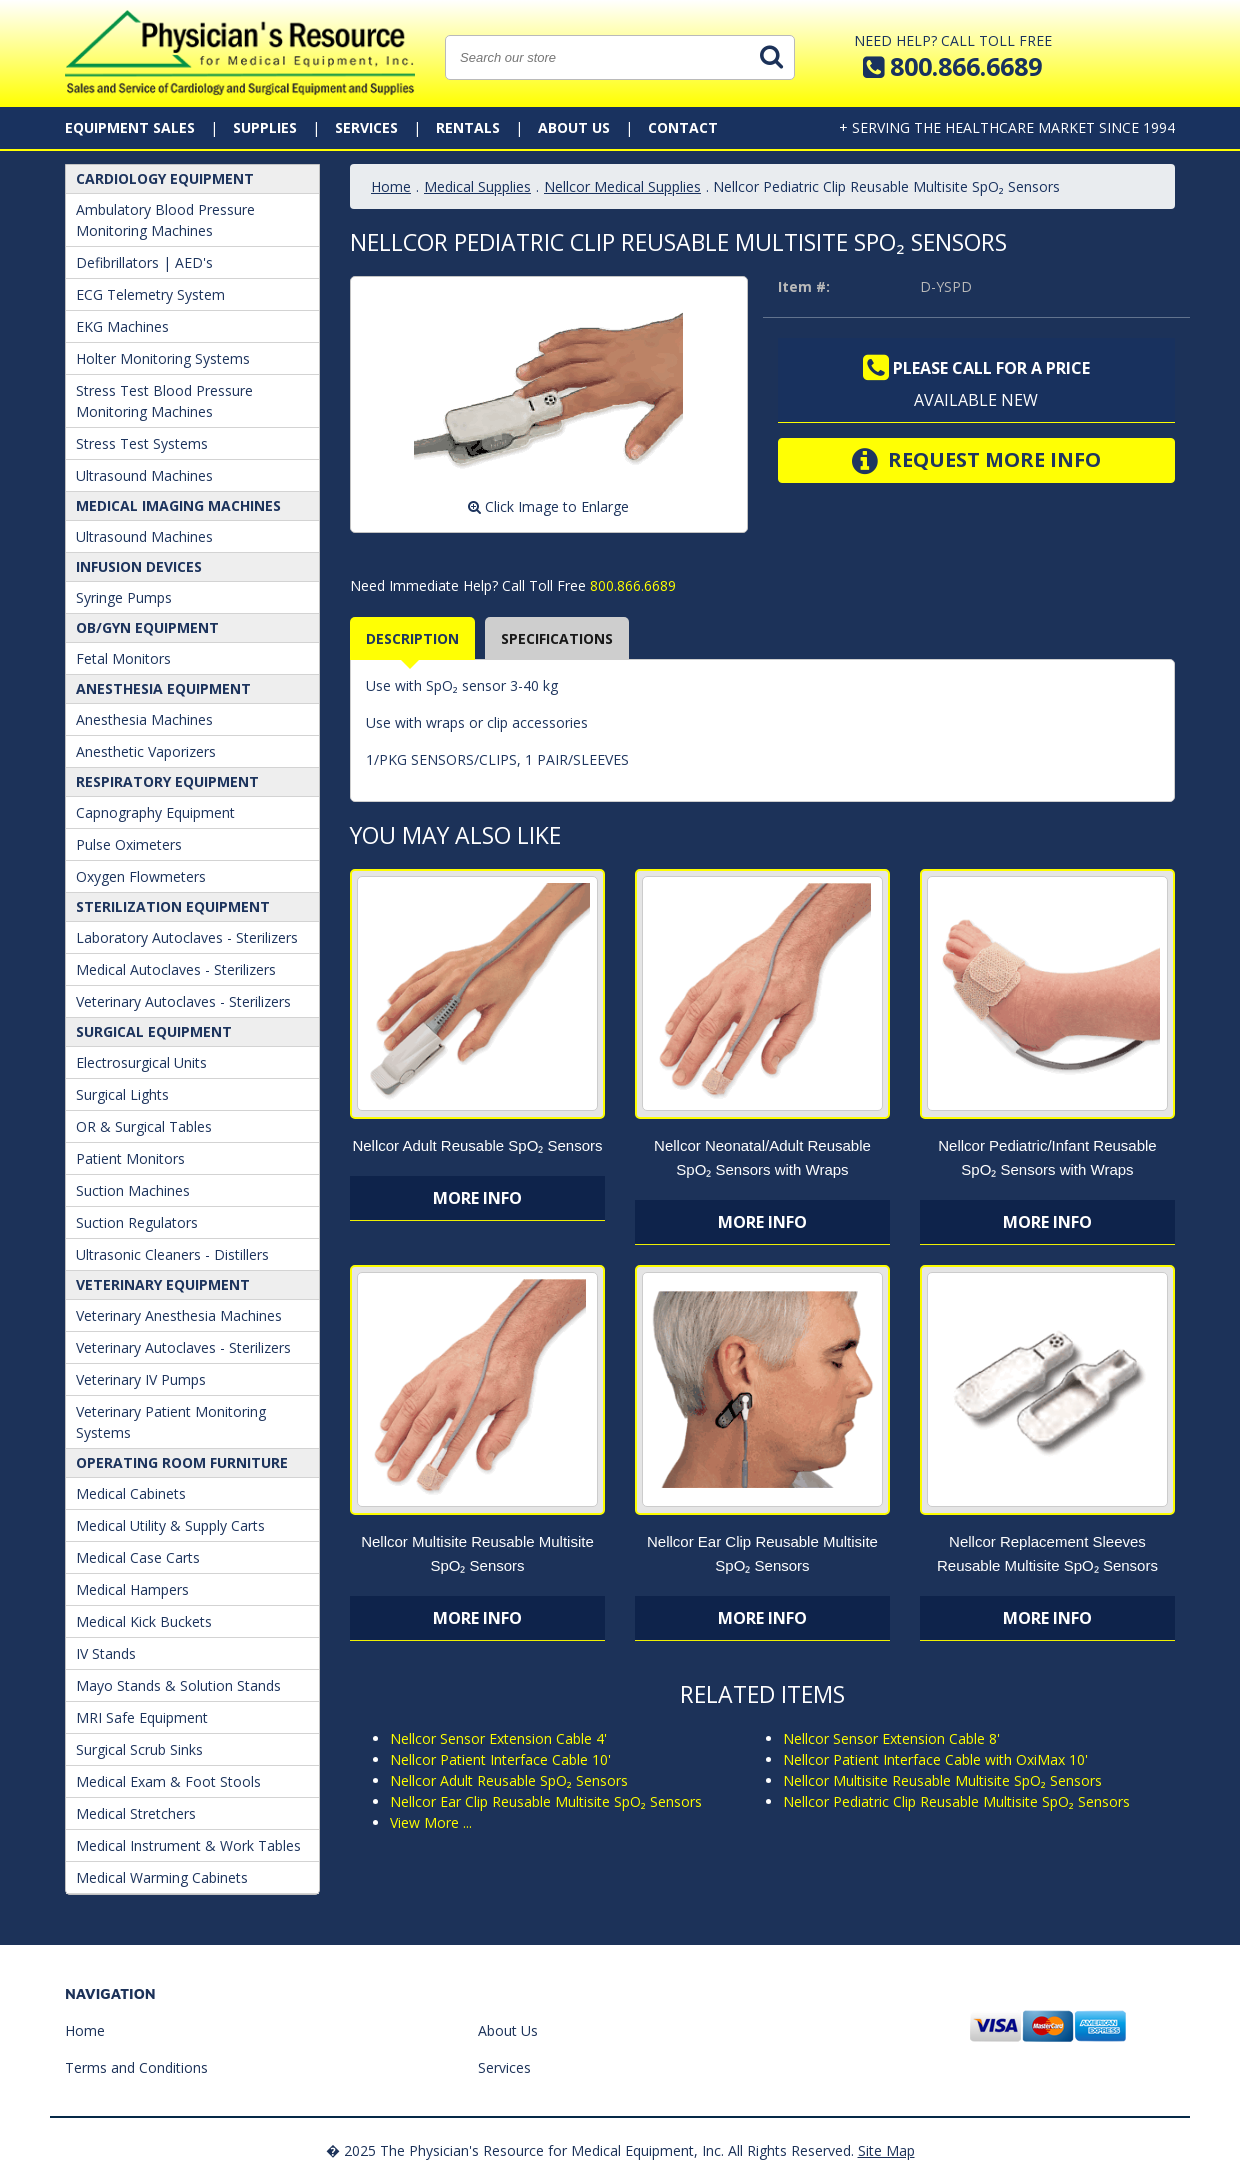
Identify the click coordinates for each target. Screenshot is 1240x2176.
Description (412, 638)
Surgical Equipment (154, 1031)
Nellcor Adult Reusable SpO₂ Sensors (477, 1145)
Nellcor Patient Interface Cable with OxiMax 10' (935, 1759)
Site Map (886, 2150)
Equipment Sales (130, 127)
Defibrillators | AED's (144, 262)
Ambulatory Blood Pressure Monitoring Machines (165, 220)
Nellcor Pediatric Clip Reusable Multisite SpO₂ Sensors (956, 1801)
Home (391, 186)
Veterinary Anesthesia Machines (179, 1315)
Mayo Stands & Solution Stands (178, 1685)
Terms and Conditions (136, 2067)
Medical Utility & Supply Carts (170, 1525)
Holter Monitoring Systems (163, 358)
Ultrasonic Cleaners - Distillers (172, 1254)
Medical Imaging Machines (178, 505)
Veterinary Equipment (163, 1284)
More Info (477, 1198)
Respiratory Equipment (167, 781)
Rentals (468, 127)
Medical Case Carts (138, 1557)
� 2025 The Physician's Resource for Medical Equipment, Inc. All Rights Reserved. (590, 2150)
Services (366, 127)
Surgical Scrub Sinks (139, 1749)
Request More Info (976, 461)
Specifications (557, 638)
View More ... (431, 1822)
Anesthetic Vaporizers (146, 751)
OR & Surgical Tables (144, 1126)
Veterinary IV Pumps (141, 1379)
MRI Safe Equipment (142, 1717)
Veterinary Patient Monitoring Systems (171, 1422)
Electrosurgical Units (141, 1062)
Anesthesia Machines (144, 719)
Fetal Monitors (123, 658)
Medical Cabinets (131, 1493)
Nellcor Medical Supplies (622, 186)
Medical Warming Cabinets (162, 1877)
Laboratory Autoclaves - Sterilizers (187, 937)
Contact (683, 127)
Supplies (265, 127)
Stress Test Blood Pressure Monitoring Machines (164, 401)
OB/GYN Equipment (147, 627)
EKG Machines (122, 326)
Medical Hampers (132, 1589)
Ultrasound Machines (144, 475)
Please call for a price (976, 368)
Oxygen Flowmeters (141, 876)
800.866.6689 (631, 585)
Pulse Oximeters (129, 844)
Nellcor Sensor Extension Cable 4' (498, 1738)
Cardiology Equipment (165, 178)
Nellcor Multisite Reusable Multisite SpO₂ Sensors (942, 1780)
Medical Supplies (477, 186)
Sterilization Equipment (173, 906)
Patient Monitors (130, 1158)
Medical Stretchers (136, 1813)
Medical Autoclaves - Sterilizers (176, 969)
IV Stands (106, 1653)
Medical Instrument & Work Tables (188, 1845)
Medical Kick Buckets (144, 1621)
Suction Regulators (137, 1222)
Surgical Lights (122, 1094)
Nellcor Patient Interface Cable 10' (500, 1759)
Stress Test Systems (142, 443)
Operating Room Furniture (182, 1462)
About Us (574, 127)
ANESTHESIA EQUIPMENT (163, 688)
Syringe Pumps (124, 597)
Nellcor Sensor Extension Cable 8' (891, 1738)
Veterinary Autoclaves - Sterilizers (183, 1001)
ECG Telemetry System (150, 294)
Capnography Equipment (155, 812)
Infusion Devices (139, 566)
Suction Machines (133, 1190)
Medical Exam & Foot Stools (168, 1781)
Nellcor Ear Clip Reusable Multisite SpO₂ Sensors (546, 1801)
